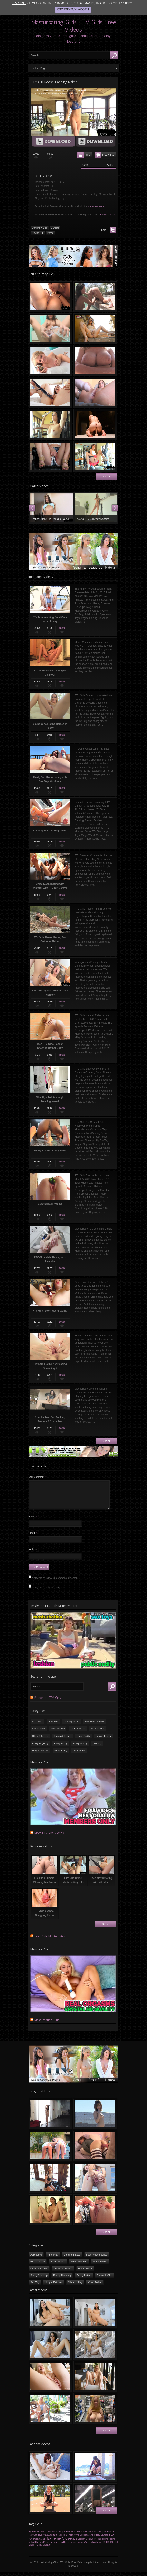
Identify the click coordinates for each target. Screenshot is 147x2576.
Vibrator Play (60, 1754)
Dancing (55, 226)
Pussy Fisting (60, 1746)
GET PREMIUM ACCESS (73, 8)
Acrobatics (37, 1724)
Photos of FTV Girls (47, 1701)
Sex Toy (97, 1746)
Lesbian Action (77, 1732)
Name (33, 1519)
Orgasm (73, 2545)
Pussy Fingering (40, 1746)
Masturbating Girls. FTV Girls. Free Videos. (73, 24)
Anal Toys (37, 2538)
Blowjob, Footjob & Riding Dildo (95, 423)
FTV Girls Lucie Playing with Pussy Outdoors (50, 455)
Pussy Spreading (55, 2535)
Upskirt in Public (88, 2535)
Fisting (43, 2535)
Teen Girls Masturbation (50, 1939)
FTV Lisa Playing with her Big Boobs (95, 359)
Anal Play (53, 1724)
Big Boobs (64, 2545)
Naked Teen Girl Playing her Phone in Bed (50, 359)
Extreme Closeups (62, 2542)
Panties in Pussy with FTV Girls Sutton (50, 391)
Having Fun (37, 231)
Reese (50, 231)
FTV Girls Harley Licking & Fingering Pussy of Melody (50, 295)
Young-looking (101, 2542)
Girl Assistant (38, 1732)
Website (33, 1552)
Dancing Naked (39, 226)
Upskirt (114, 2545)
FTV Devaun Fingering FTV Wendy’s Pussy (95, 295)
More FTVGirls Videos (49, 1836)
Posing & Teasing (62, 1739)
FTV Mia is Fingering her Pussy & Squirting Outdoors (95, 327)
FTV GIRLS (19, 3)
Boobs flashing (87, 2538)
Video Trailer (79, 1754)
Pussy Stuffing (80, 1746)
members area (96, 204)
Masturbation (97, 1732)
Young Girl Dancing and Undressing (51, 506)
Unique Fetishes (40, 1754)
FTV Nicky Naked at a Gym (50, 423)
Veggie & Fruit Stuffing (69, 2538)
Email (33, 1536)
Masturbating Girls (46, 2023)
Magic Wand (83, 2545)
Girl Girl (107, 2545)
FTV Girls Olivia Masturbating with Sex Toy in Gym (95, 455)
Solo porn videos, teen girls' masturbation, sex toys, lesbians (73, 37)
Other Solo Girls (40, 1739)
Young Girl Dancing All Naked (96, 506)
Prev (32, 506)
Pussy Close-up (103, 1739)
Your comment (37, 1475)
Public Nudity (83, 1739)
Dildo (78, 2535)
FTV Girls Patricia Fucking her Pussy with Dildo (95, 391)
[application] (73, 111)
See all (106, 475)
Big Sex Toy (34, 2535)
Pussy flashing (39, 2542)
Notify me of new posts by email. (49, 1590)
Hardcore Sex (58, 1732)
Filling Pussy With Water (50, 327)
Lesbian (81, 2542)
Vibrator (47, 2548)
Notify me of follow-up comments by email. (55, 1581)
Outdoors (69, 2534)
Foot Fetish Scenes (94, 1724)
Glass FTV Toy (35, 2548)
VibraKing (90, 2542)
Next (115, 506)
